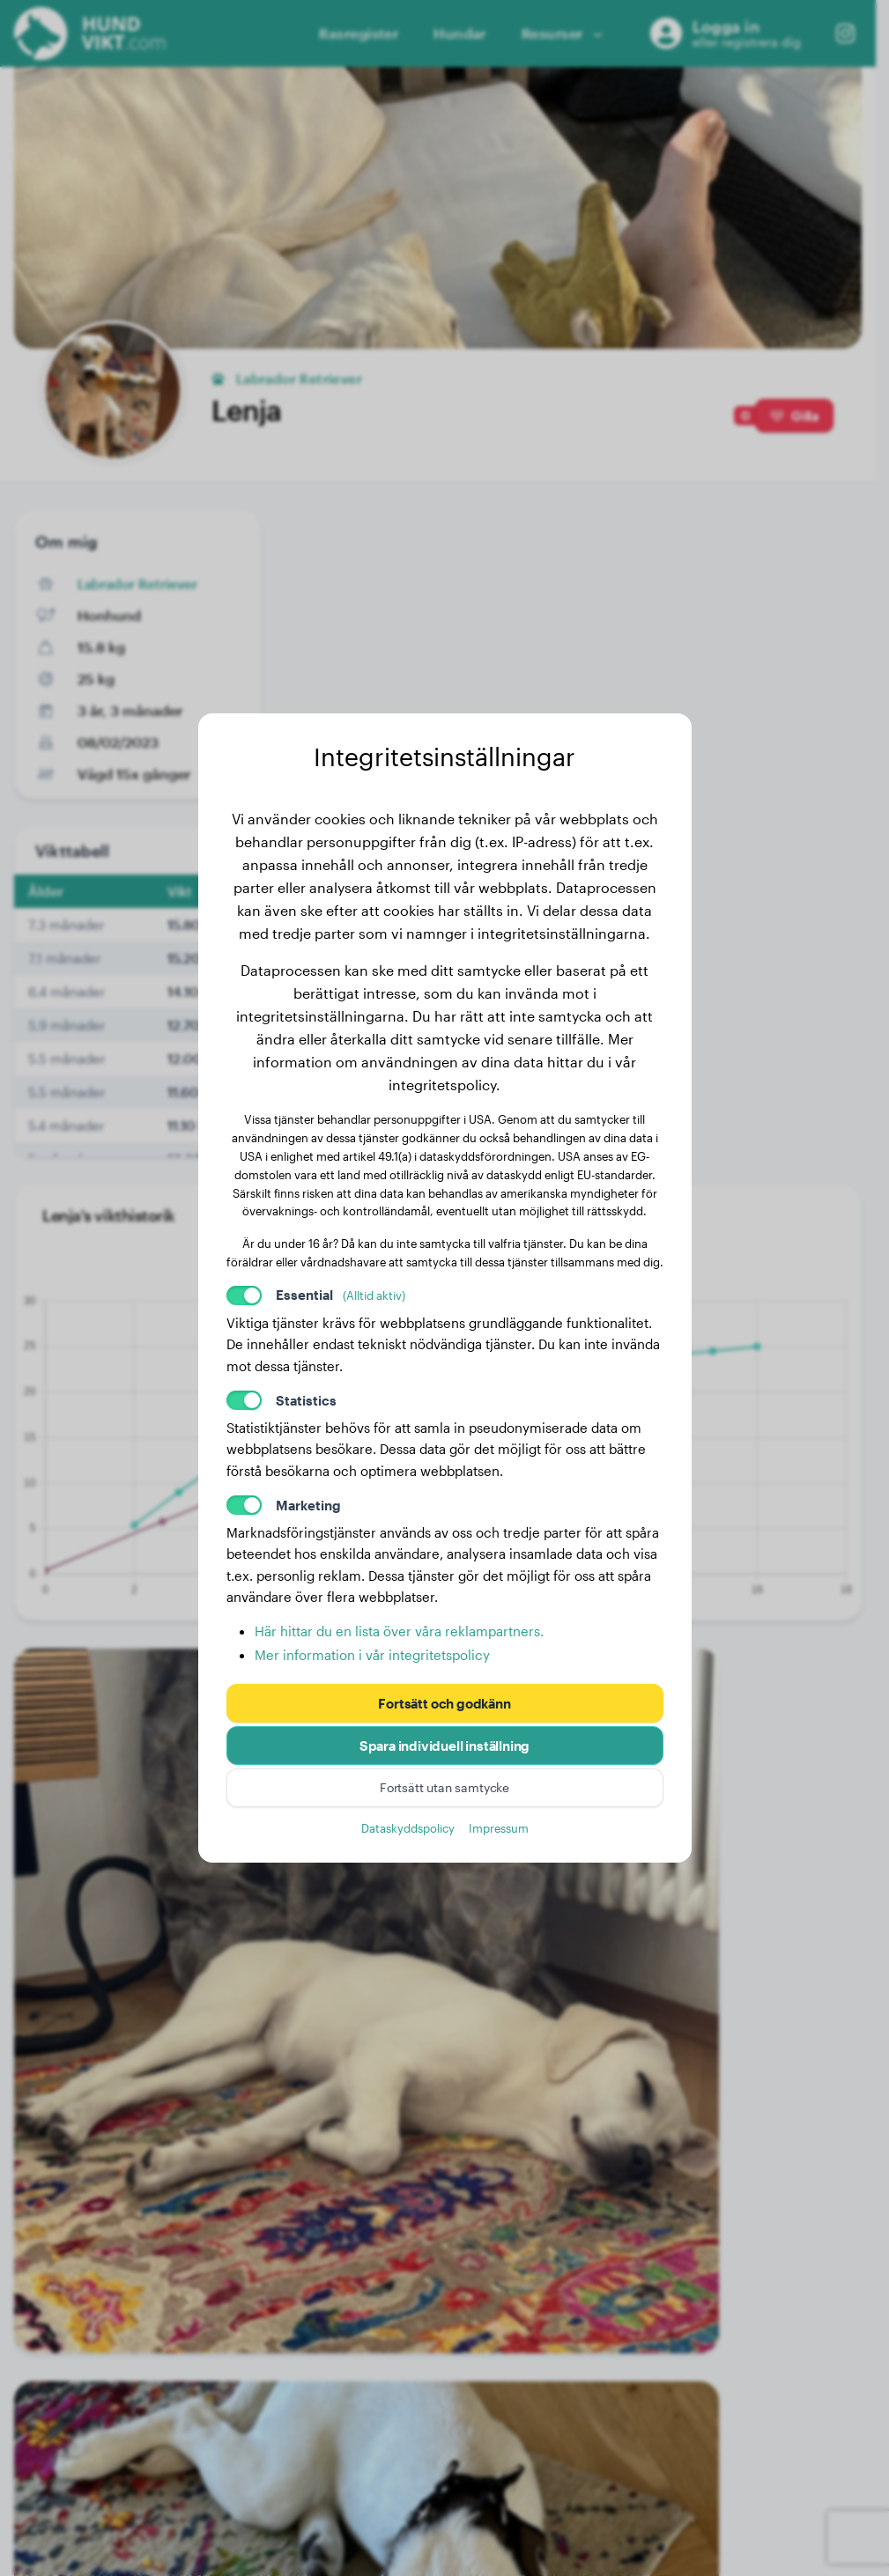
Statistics (306, 1400)
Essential (340, 1295)
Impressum (499, 1827)
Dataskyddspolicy (408, 1827)
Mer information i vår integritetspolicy (372, 1655)
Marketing (308, 1505)
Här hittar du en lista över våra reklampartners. (399, 1631)
